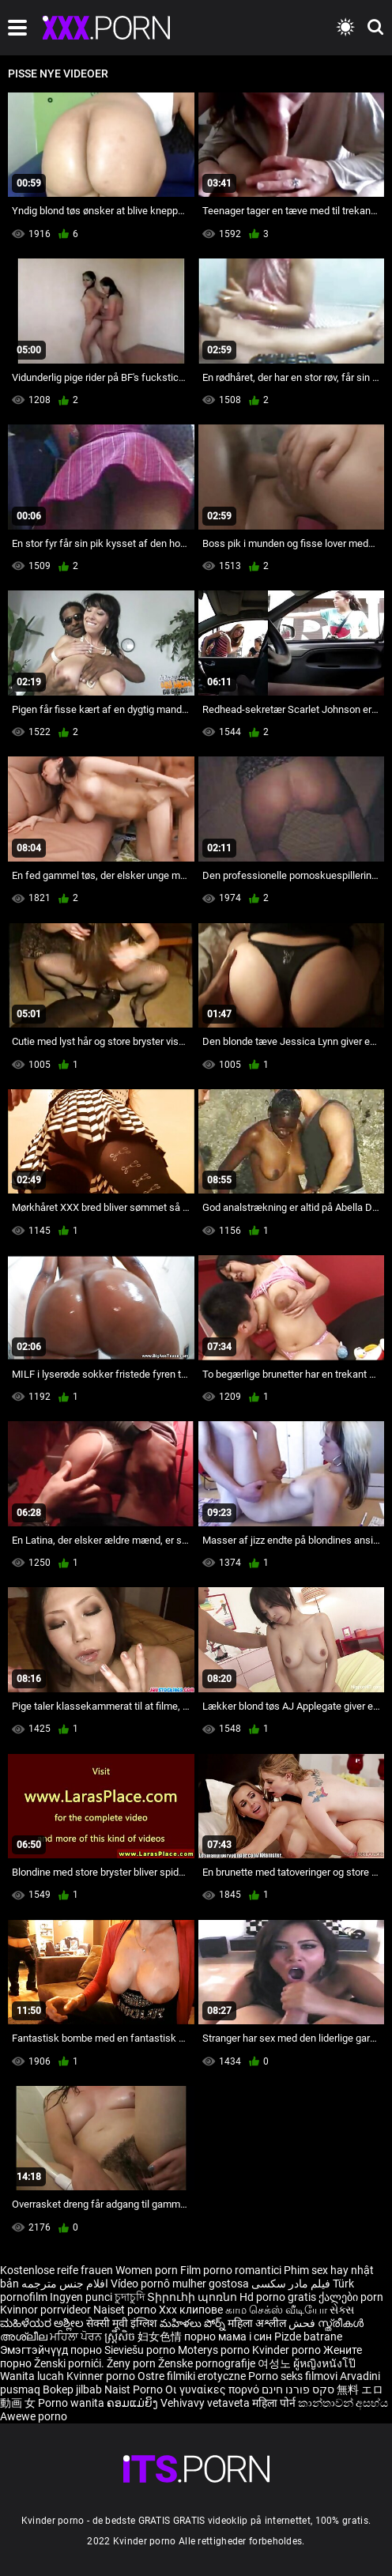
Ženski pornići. (70, 2363)
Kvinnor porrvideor (46, 2309)
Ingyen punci (81, 2297)
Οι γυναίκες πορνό (213, 2389)
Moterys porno (215, 2350)
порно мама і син (228, 2336)
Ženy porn (132, 2363)
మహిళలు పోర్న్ (194, 2323)
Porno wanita (72, 2403)
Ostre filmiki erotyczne (192, 2376)
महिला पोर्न (275, 2403)
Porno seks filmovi (292, 2376)
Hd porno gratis (277, 2297)
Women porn (147, 2270)
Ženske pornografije (208, 2363)
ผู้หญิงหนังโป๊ (324, 2363)
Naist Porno (134, 2389)
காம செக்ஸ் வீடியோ (276, 2309)
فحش (303, 2323)
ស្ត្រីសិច (121, 2336)
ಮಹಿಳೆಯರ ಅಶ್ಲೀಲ (43, 2323)
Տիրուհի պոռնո (193, 2297)
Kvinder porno (287, 2350)
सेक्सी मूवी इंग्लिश (121, 2323)
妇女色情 (161, 2336)
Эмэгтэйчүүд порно (52, 2350)
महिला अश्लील (258, 2323)
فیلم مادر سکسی (290, 2283)
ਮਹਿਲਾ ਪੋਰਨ (77, 2336)
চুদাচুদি (130, 2297)
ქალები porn (350, 2297)
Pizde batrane (308, 2336)
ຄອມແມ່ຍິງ (133, 2403)
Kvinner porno (102, 2376)
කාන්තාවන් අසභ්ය (343, 2403)
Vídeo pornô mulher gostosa (180, 2283)
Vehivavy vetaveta (206, 2403)
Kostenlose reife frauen (56, 2270)
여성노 (275, 2363)
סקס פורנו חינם (298, 2389)
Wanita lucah (33, 2376)
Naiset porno (126, 2309)
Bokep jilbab (72, 2389)
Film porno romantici (230, 2270)
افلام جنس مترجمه (64, 2283)
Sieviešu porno (141, 2350)
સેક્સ (342, 2309)
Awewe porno (33, 2416)
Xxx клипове (191, 2309)
